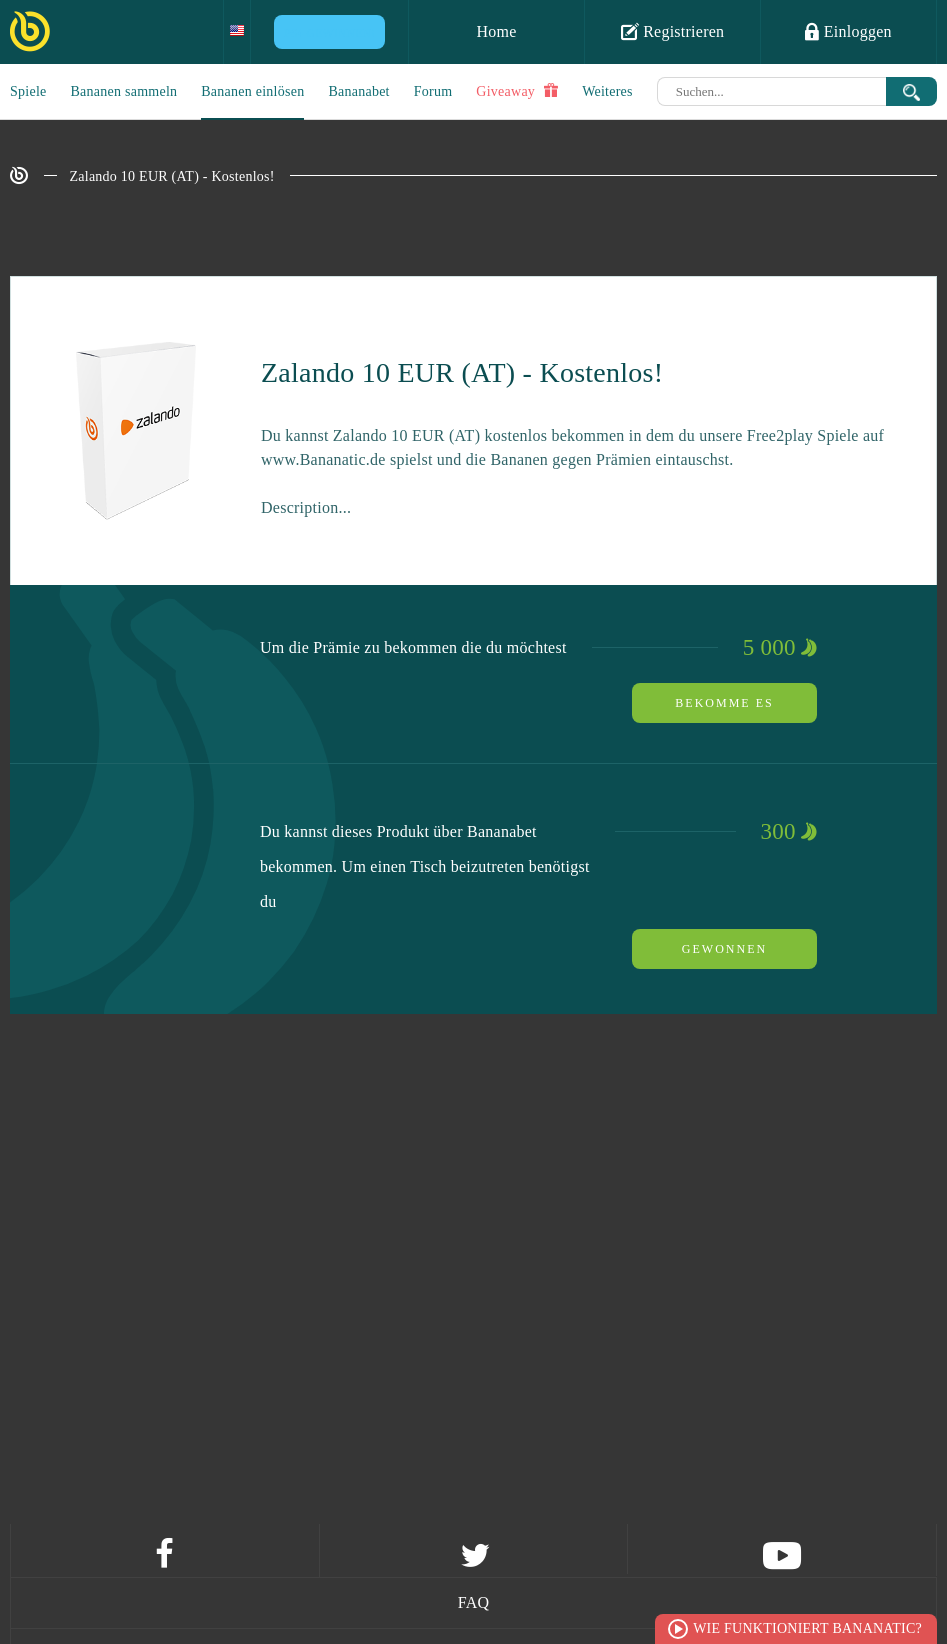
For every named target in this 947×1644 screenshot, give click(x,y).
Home (496, 31)
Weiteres (607, 91)
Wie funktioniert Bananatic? (807, 1628)
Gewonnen (724, 949)
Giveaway (517, 91)
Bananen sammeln (124, 91)
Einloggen (848, 31)
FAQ (474, 1602)
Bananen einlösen (252, 91)
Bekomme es (724, 703)
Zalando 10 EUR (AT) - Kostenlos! (172, 176)
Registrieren (673, 31)
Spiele (28, 91)
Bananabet (358, 91)
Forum (433, 91)
